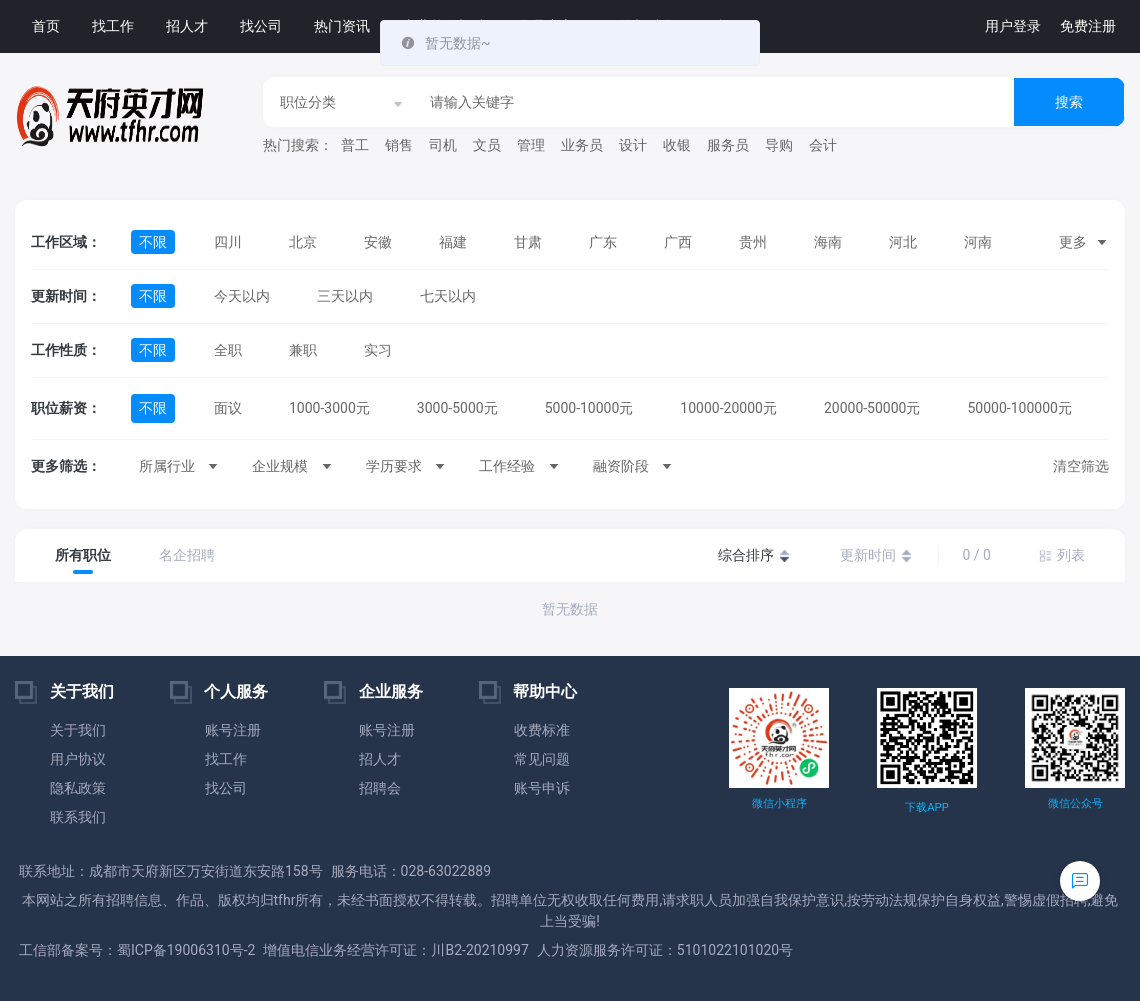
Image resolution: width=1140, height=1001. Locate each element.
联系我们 (78, 817)
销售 (399, 145)
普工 (355, 145)
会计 (823, 145)
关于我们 (78, 730)
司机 (443, 145)
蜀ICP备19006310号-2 (186, 950)
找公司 (261, 26)
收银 (677, 145)
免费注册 (1088, 26)
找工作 (113, 26)
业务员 (582, 145)
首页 (46, 26)
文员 (487, 145)
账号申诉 (542, 788)
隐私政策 (78, 788)
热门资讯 (342, 26)
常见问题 (542, 759)
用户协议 (78, 759)
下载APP (926, 807)
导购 (779, 145)
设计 (633, 145)
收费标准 (542, 730)
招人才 (187, 26)
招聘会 (380, 788)
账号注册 (233, 730)
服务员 (728, 145)
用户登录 (1013, 26)
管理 (531, 145)
